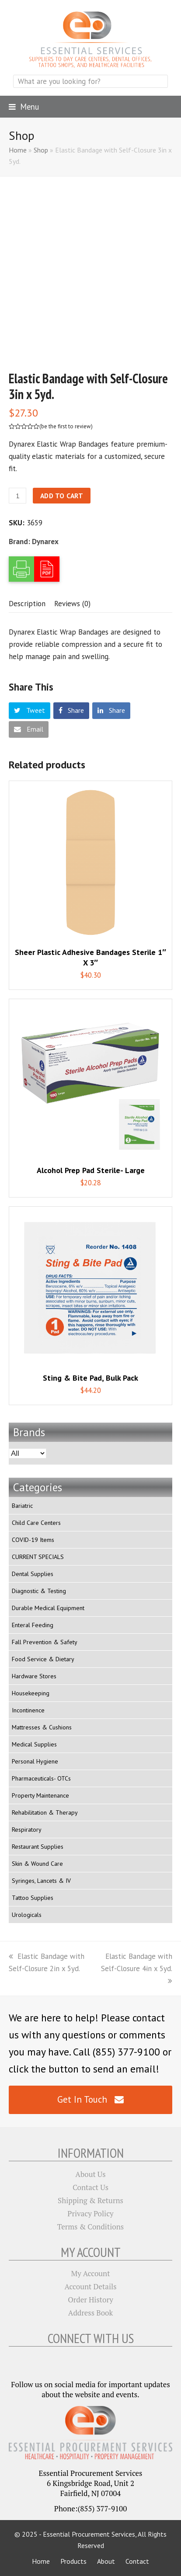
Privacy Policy (90, 2213)
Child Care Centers (36, 1523)
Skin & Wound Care (37, 1864)
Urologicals (27, 1915)
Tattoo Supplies (32, 1898)
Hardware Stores (34, 1676)
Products (73, 2561)
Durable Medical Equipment (48, 1608)
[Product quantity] (17, 495)
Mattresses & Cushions (42, 1727)
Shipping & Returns (90, 2200)
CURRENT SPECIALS (38, 1557)
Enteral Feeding (32, 1625)
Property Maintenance (40, 1795)
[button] (24, 106)
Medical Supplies (34, 1744)
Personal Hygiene (35, 1761)
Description (27, 603)
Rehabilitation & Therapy (45, 1812)
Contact (137, 2561)
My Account (90, 2273)
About (106, 2561)
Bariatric (22, 1506)
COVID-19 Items (33, 1540)
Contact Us (90, 2187)
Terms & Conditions (90, 2227)
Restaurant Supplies (37, 1846)
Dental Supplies (32, 1574)
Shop (41, 150)
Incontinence (28, 1710)
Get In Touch (90, 2099)
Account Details (91, 2286)
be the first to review (66, 426)
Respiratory (27, 1829)
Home (18, 150)
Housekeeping (30, 1693)
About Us (90, 2174)
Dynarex (45, 541)
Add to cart (62, 495)
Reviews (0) (72, 603)
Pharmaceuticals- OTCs (41, 1778)
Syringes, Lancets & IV (41, 1881)
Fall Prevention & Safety (44, 1642)
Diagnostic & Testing (39, 1591)
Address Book (90, 2313)
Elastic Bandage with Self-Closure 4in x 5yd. (136, 1967)
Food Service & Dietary (43, 1659)
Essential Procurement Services (89, 2534)
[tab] (27, 603)
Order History (90, 2300)
